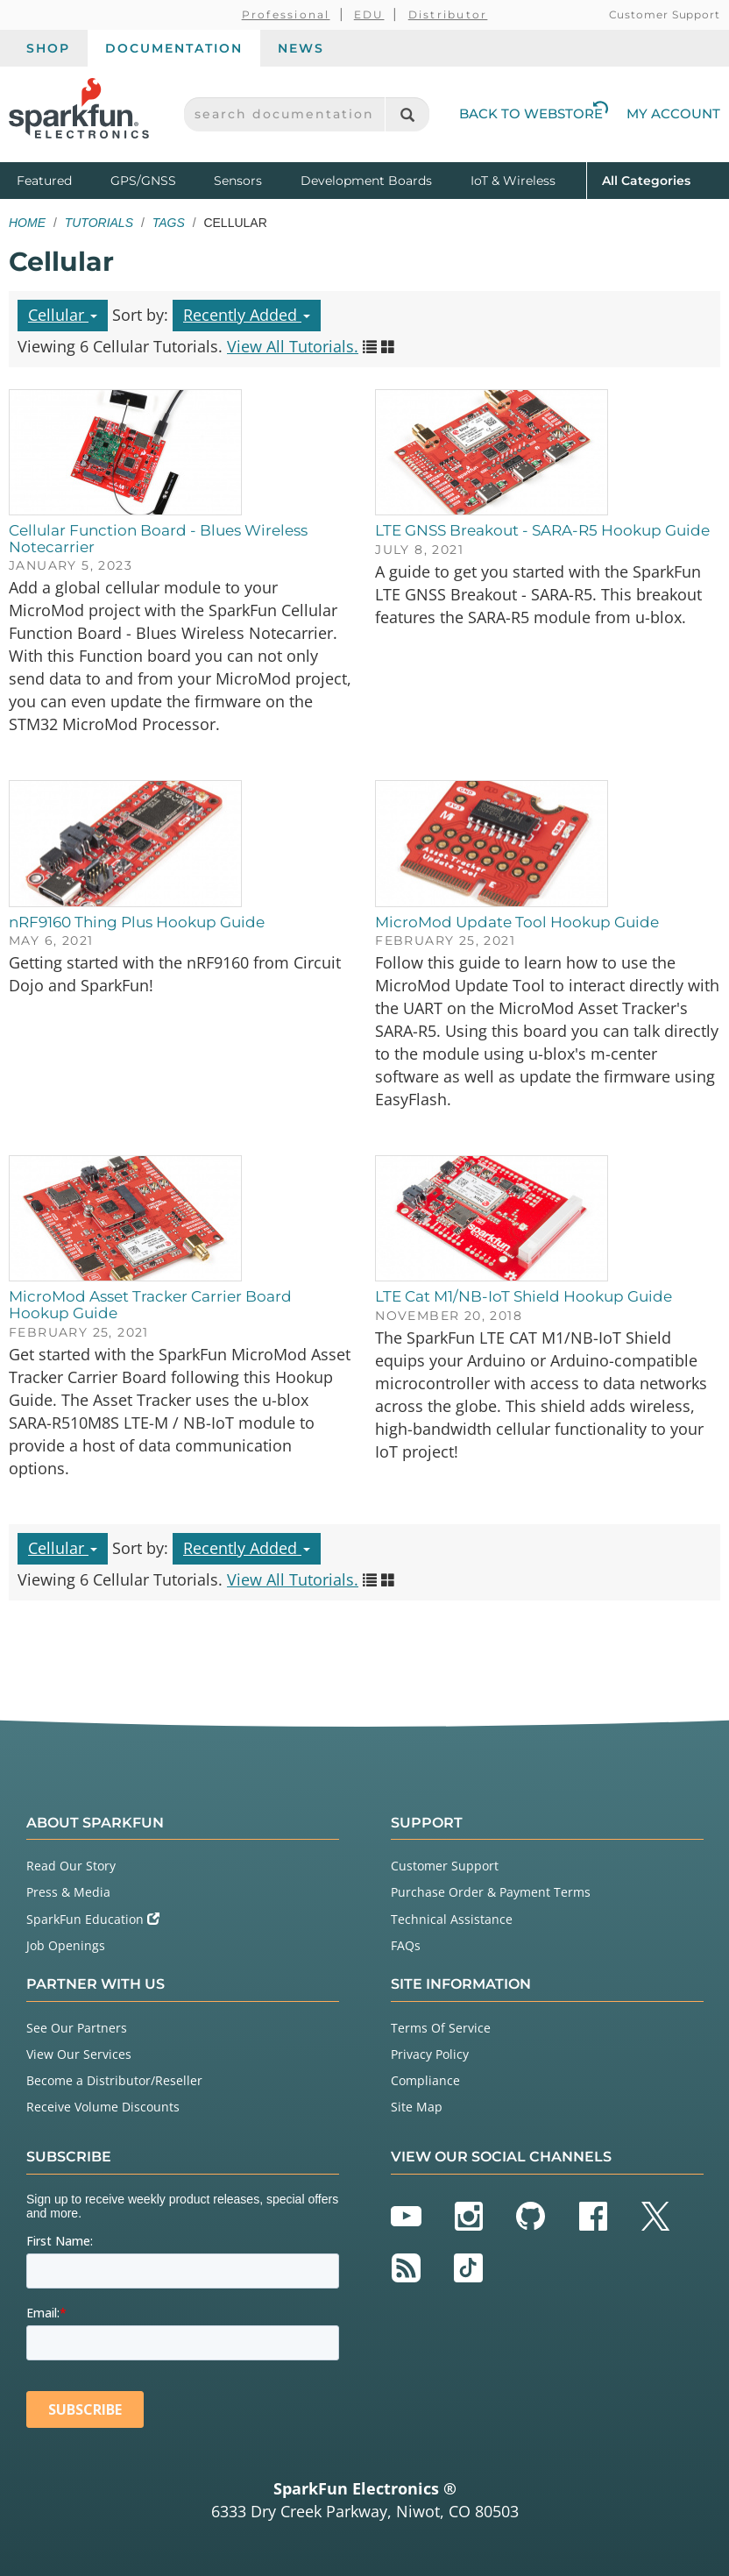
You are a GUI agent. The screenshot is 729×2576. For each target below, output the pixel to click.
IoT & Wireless (513, 180)
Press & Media (68, 1892)
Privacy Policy (430, 2054)
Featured (60, 179)
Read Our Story (71, 1865)
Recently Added (246, 314)
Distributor (448, 14)
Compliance (425, 2080)
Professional (286, 14)
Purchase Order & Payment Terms (491, 1892)
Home (27, 223)
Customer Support (664, 14)
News (301, 48)
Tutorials (99, 223)
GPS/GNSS (143, 180)
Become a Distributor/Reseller (114, 2080)
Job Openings (65, 1945)
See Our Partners (76, 2027)
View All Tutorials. (292, 346)
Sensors (238, 180)
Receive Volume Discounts (103, 2106)
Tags (168, 223)
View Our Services (78, 2054)
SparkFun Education (92, 1919)
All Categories (646, 179)
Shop (48, 48)
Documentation (174, 48)
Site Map (416, 2106)
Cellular (62, 314)
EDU (369, 14)
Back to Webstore (533, 113)
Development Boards (366, 180)
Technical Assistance (452, 1919)
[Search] (407, 114)
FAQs (406, 1945)
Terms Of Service (441, 2027)
